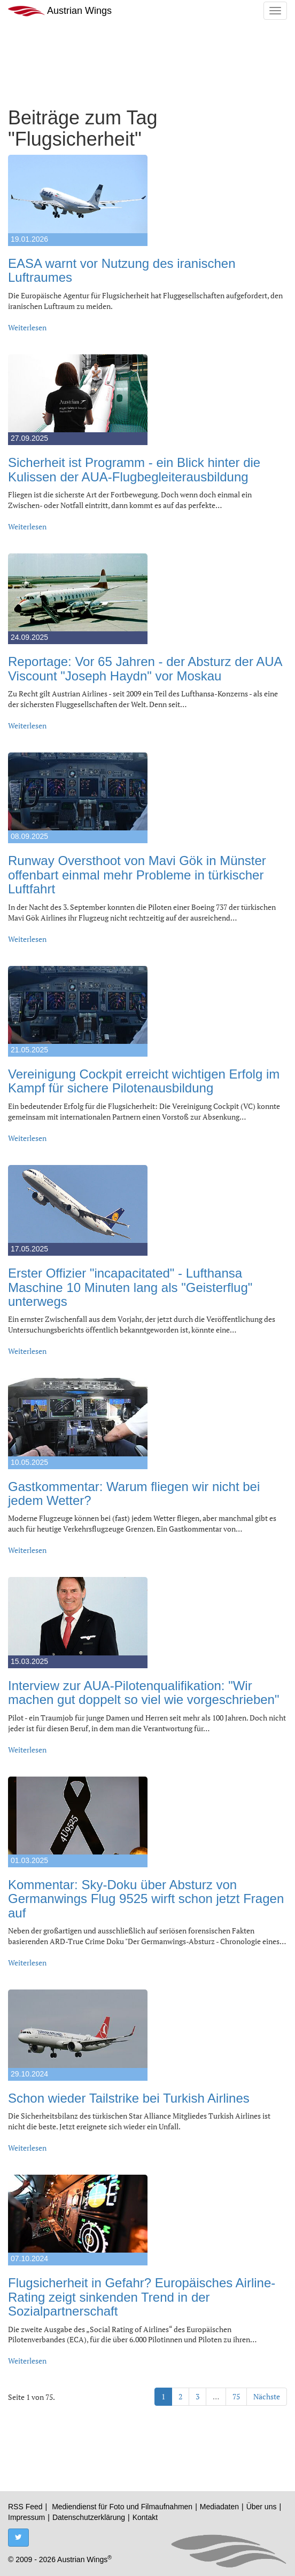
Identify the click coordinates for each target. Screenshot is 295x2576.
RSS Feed (25, 2506)
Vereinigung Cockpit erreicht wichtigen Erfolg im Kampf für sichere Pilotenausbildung (144, 1081)
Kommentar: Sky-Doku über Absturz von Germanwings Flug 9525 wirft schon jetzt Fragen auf (146, 1898)
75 (236, 2396)
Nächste (266, 2396)
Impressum (26, 2517)
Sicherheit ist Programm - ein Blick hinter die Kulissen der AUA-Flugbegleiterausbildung (134, 469)
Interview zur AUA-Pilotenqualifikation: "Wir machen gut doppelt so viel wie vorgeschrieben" (143, 1692)
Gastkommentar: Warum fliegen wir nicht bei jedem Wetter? (134, 1493)
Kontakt (145, 2517)
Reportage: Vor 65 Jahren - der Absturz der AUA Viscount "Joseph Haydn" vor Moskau (145, 668)
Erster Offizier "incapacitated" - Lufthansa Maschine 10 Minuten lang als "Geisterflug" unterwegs (130, 1287)
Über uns (261, 2506)
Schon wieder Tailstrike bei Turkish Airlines (129, 2098)
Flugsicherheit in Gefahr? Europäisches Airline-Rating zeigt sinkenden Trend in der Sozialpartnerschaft (141, 2297)
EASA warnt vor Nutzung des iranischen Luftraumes (122, 270)
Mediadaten (219, 2506)
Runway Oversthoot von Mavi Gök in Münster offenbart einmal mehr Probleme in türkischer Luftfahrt (137, 874)
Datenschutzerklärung (88, 2517)
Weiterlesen (27, 327)
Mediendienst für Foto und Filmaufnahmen (122, 2506)
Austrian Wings (60, 11)
